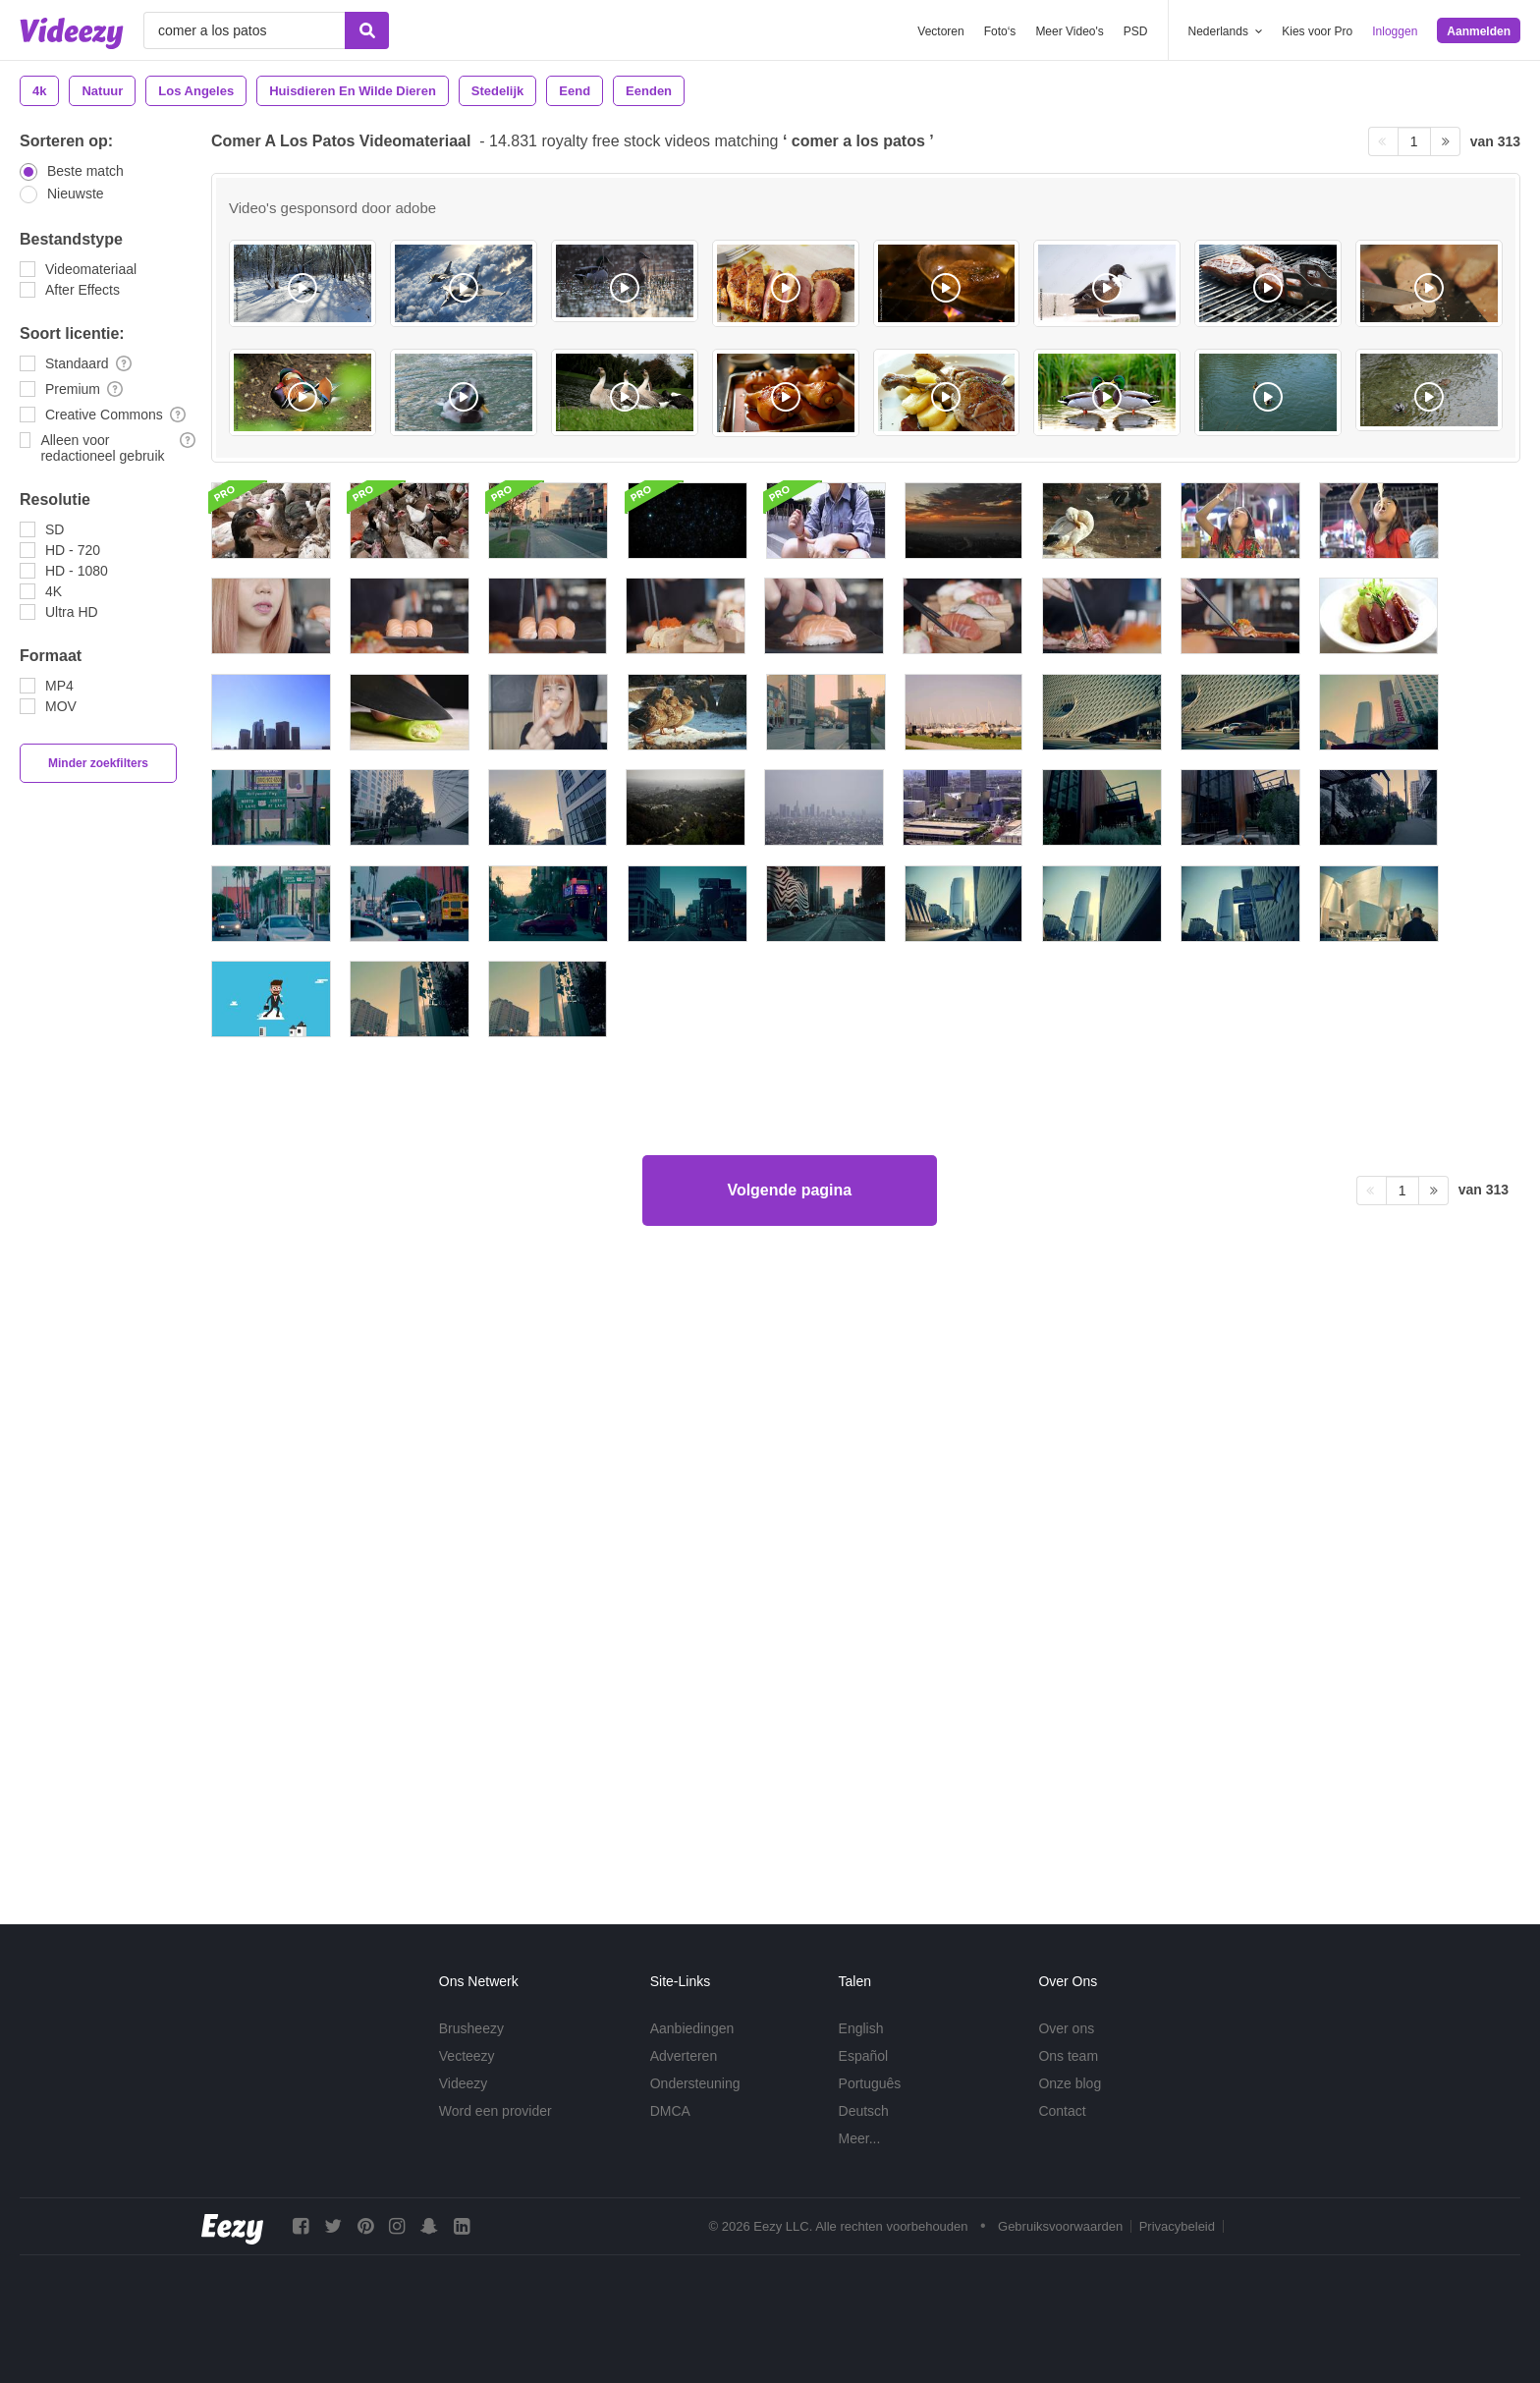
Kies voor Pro (1317, 31)
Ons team (1068, 2056)
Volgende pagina (789, 1809)
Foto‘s (1000, 31)
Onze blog (1069, 2083)
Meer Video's (1069, 31)
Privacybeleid (1177, 2226)
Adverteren (683, 2056)
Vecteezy (467, 2056)
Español (864, 2056)
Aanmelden (1479, 31)
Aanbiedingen (692, 2028)
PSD (1136, 31)
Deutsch (864, 2111)
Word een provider (495, 2111)
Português (870, 2083)
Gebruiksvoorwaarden (1060, 2226)
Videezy (463, 2083)
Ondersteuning (695, 2083)
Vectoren (940, 31)
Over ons (1066, 2028)
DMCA (670, 2111)
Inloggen (1394, 31)
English (861, 2028)
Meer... (860, 2138)
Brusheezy (471, 2028)
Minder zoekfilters (98, 763)
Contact (1061, 2111)
